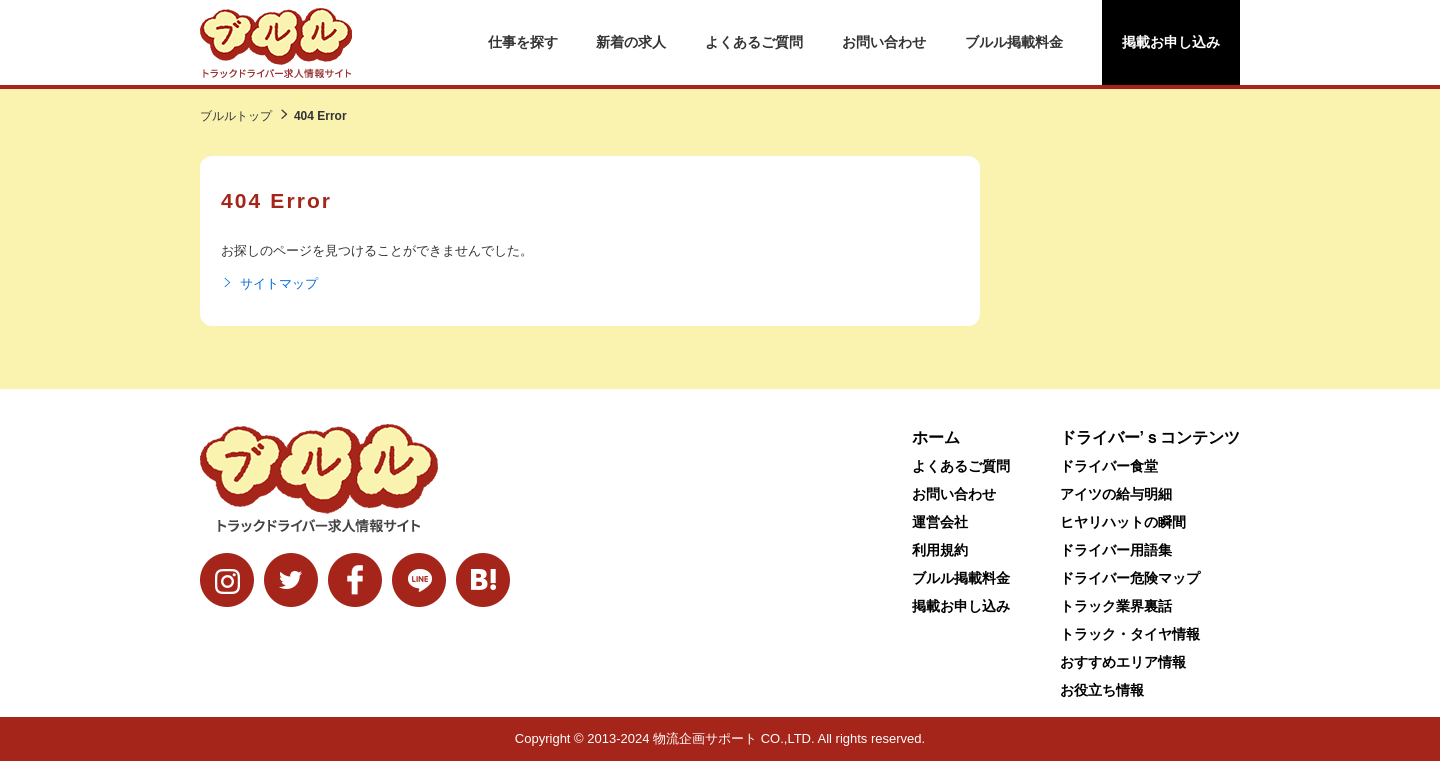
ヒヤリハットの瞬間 (1123, 522)
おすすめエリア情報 (1123, 662)
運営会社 (940, 522)
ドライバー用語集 (1116, 550)
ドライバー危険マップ (1130, 578)
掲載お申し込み (1171, 42)
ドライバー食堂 (1109, 466)
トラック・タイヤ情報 (1130, 634)
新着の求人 (631, 42)
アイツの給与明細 (1116, 494)
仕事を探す (523, 42)
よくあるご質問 (754, 42)
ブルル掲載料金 (1014, 42)
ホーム (936, 437)
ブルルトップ (236, 116)
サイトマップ (269, 284)
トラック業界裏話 (1116, 606)
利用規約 (940, 550)
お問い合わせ (884, 42)
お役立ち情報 (1102, 690)
